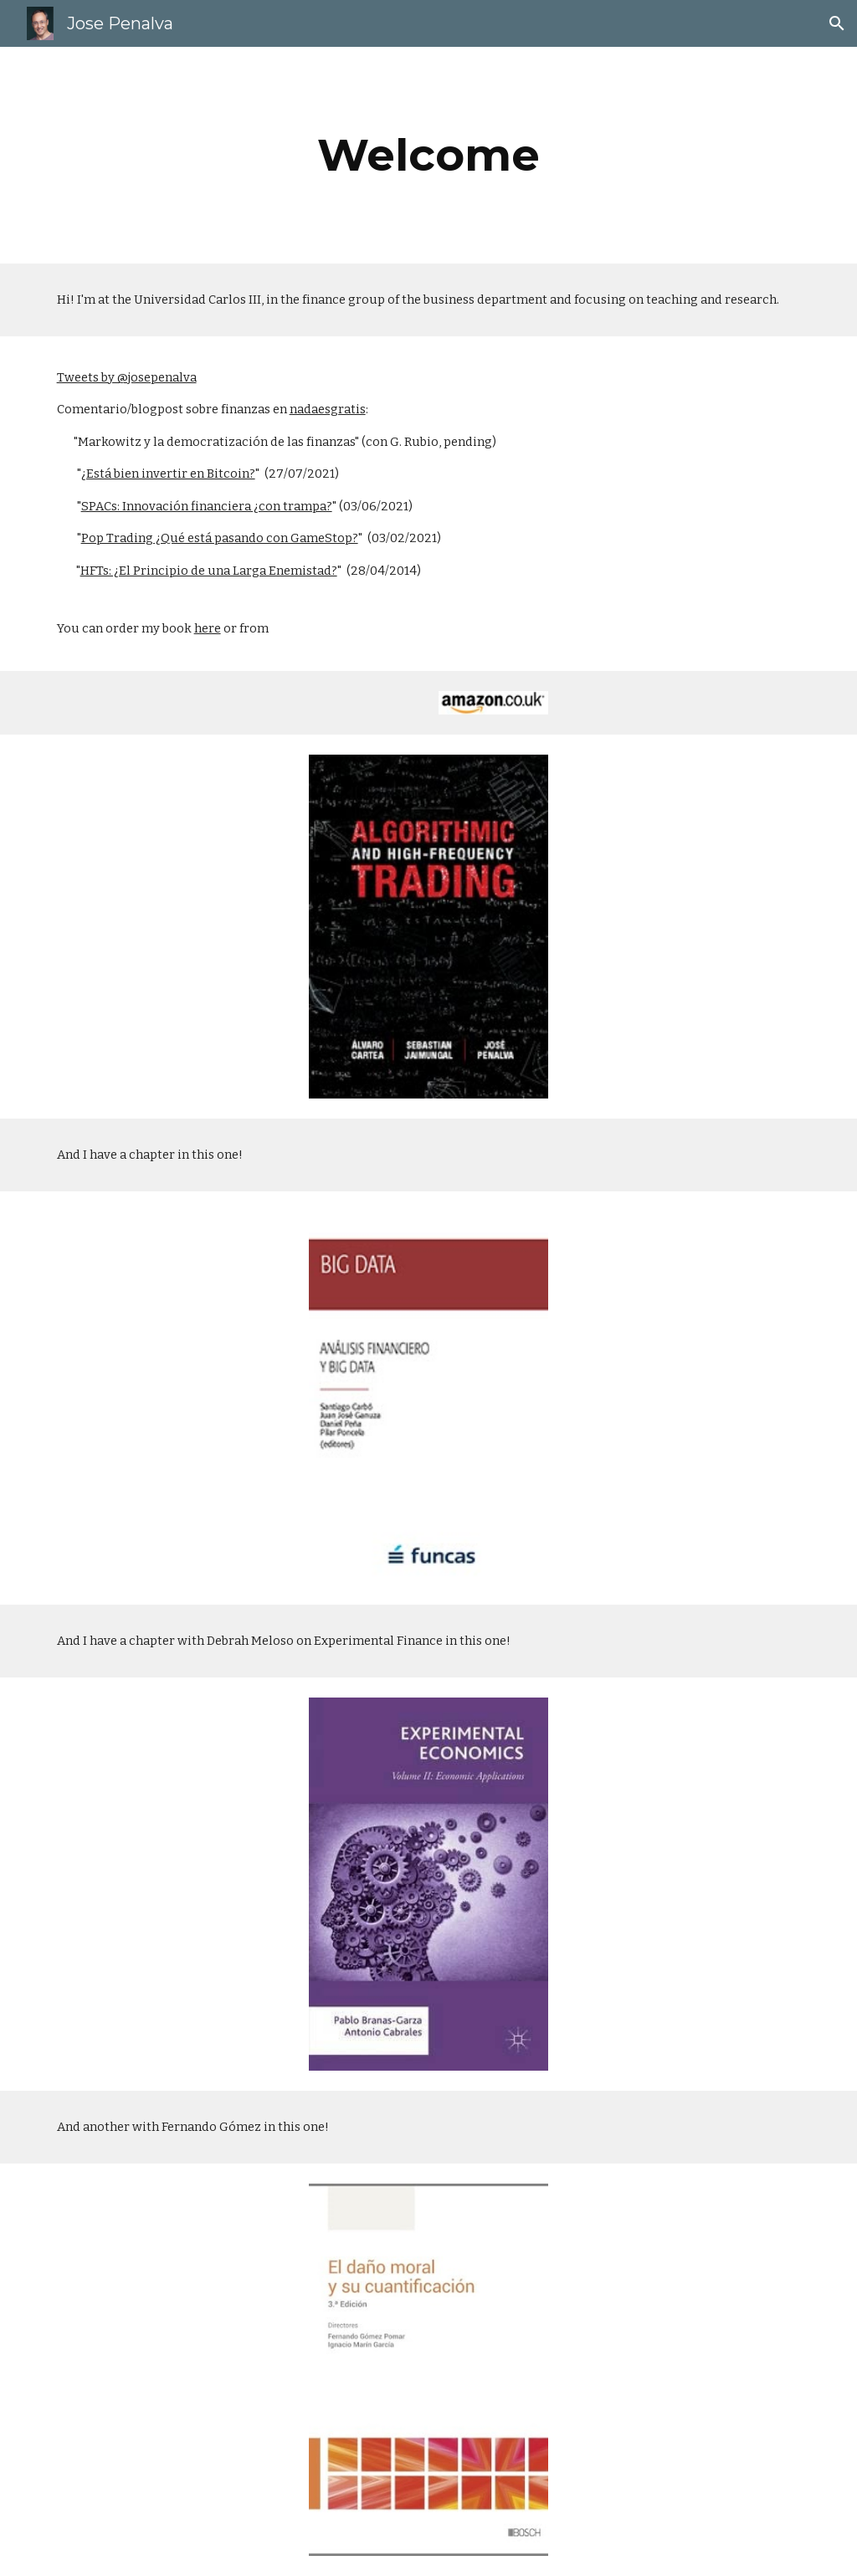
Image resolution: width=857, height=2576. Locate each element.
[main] (429, 155)
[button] (837, 23)
